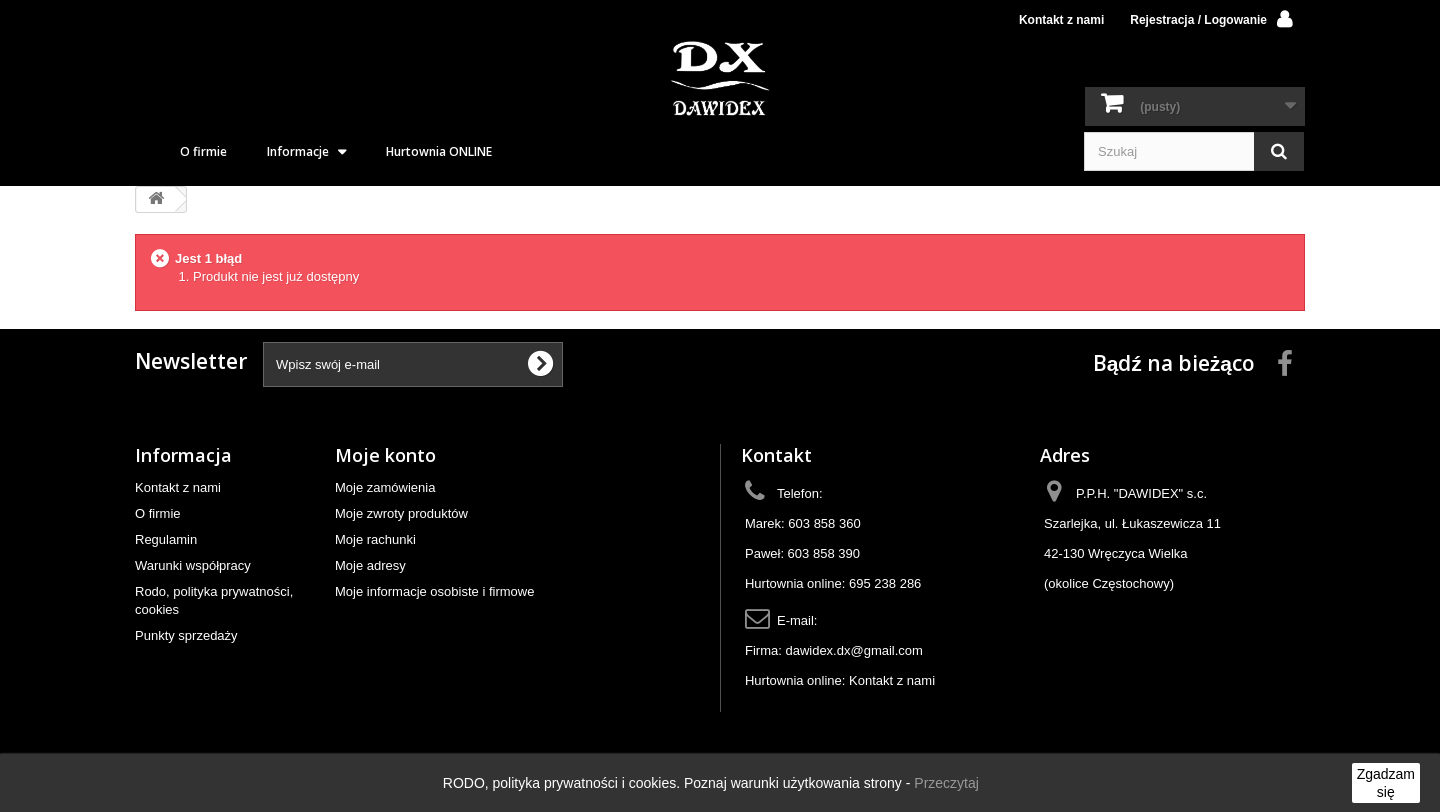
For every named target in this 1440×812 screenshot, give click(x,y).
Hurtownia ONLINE (439, 151)
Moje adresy (370, 565)
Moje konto (385, 455)
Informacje (298, 151)
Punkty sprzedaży (186, 635)
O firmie (203, 151)
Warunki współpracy (193, 565)
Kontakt (776, 455)
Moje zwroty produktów (401, 513)
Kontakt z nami (1061, 20)
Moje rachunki (375, 539)
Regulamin (166, 539)
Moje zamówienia (385, 487)
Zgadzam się (1386, 783)
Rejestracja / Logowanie (1198, 20)
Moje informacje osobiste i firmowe (434, 591)
